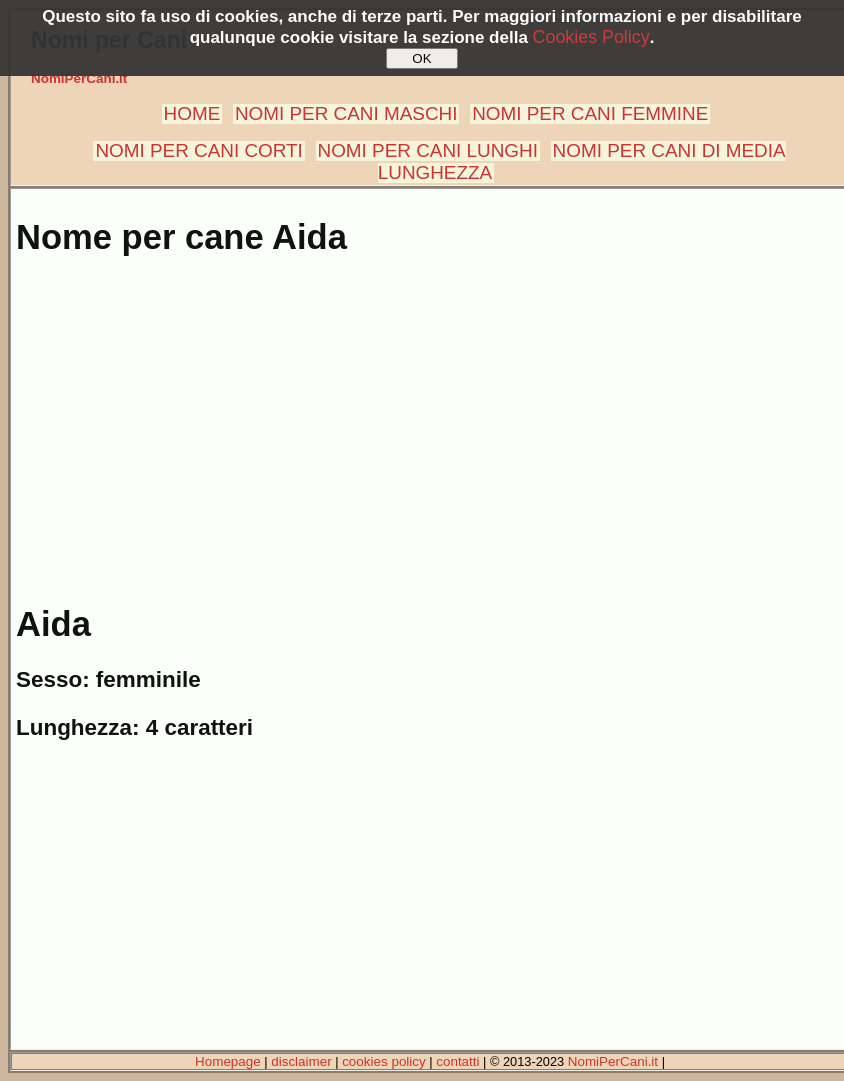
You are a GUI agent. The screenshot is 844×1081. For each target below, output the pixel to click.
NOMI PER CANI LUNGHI (428, 150)
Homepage (228, 1061)
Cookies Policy (591, 37)
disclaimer (301, 1061)
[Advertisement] (426, 420)
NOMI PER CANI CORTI (198, 150)
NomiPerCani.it (79, 78)
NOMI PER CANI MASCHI (346, 113)
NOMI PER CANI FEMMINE (590, 113)
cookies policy (384, 1061)
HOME (192, 113)
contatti (457, 1061)
